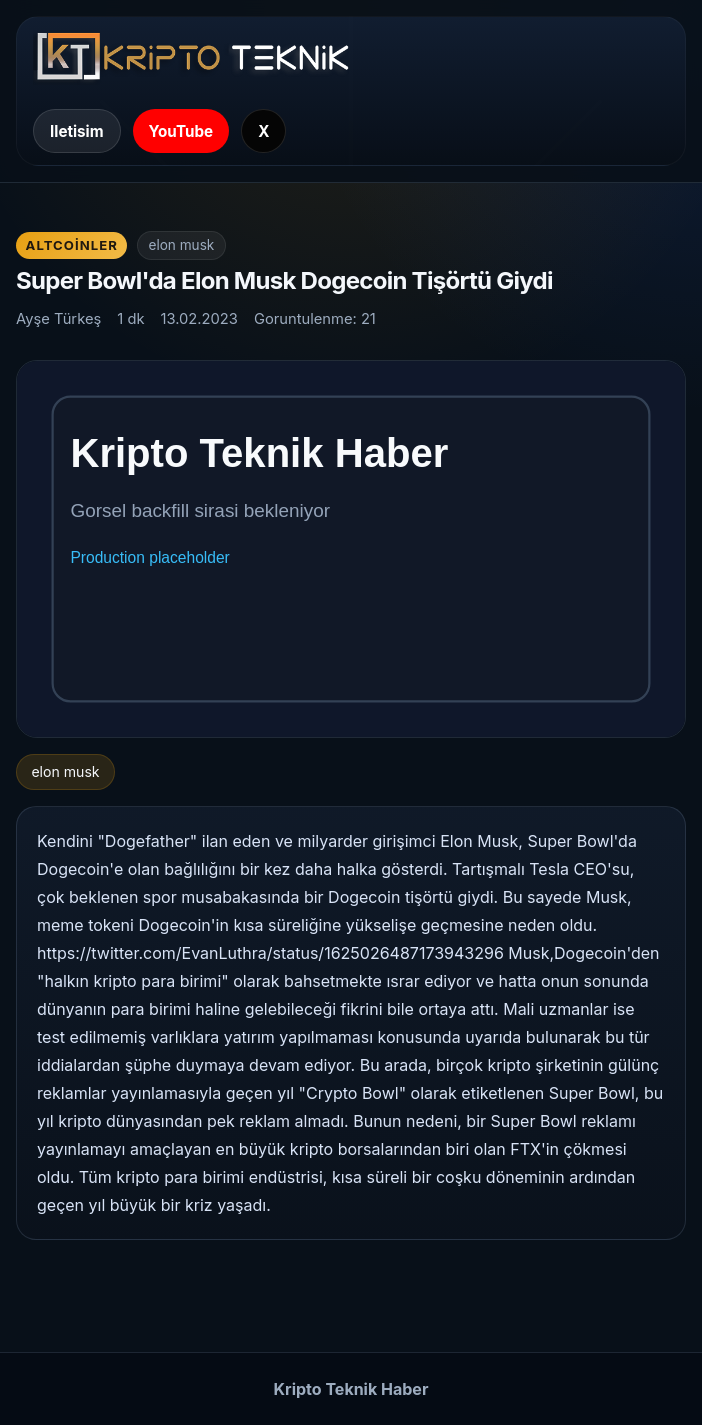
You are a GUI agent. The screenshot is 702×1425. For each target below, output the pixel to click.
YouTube (181, 131)
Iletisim (77, 131)
